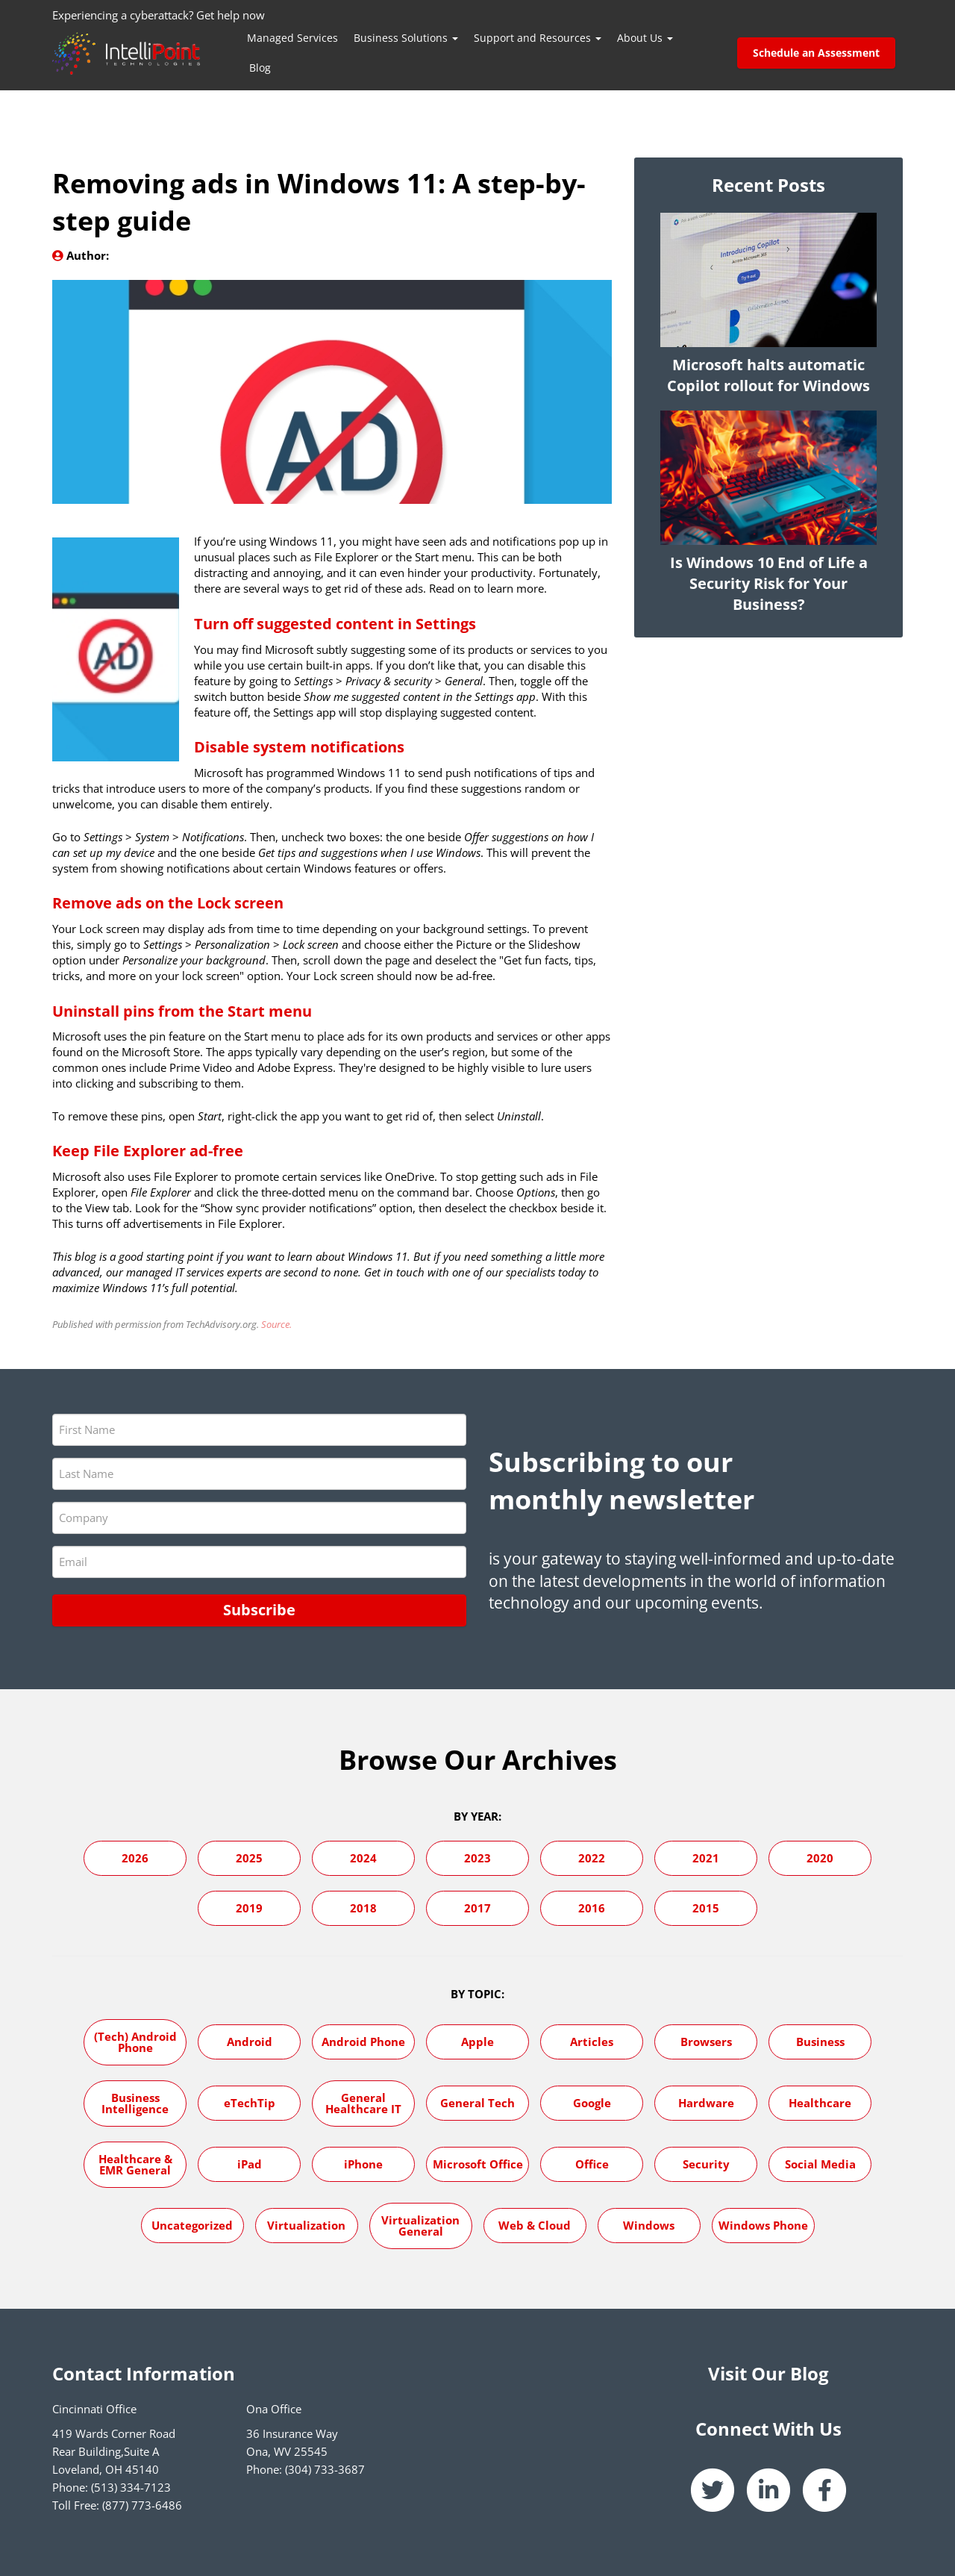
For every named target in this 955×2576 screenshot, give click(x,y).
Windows (648, 2225)
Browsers (706, 2041)
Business (820, 2041)
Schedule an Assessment (816, 53)
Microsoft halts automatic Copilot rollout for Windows (768, 375)
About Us (645, 38)
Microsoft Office (478, 2163)
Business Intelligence (135, 2103)
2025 (249, 1857)
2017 (477, 1907)
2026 (135, 1857)
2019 (249, 1907)
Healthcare (820, 2102)
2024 (363, 1857)
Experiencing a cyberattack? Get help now (158, 14)
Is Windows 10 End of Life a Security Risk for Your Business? (769, 583)
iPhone (363, 2163)
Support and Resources (537, 38)
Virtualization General (420, 2225)
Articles (591, 2041)
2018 (363, 1907)
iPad (249, 2163)
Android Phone (363, 2041)
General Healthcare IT (363, 2103)
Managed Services (292, 38)
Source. (276, 1324)
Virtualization (306, 2225)
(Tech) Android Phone (135, 2042)
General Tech (477, 2102)
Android (249, 2041)
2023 (477, 1857)
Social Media (820, 2163)
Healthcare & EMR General (135, 2164)
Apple (477, 2041)
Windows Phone (763, 2225)
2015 (705, 1907)
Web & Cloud (534, 2225)
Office (592, 2163)
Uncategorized (192, 2225)
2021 (705, 1857)
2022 (591, 1857)
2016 (591, 1907)
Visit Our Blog (768, 2373)
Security (706, 2163)
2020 (820, 1857)
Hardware (706, 2102)
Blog (260, 67)
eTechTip (249, 2102)
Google (592, 2102)
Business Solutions (406, 38)
